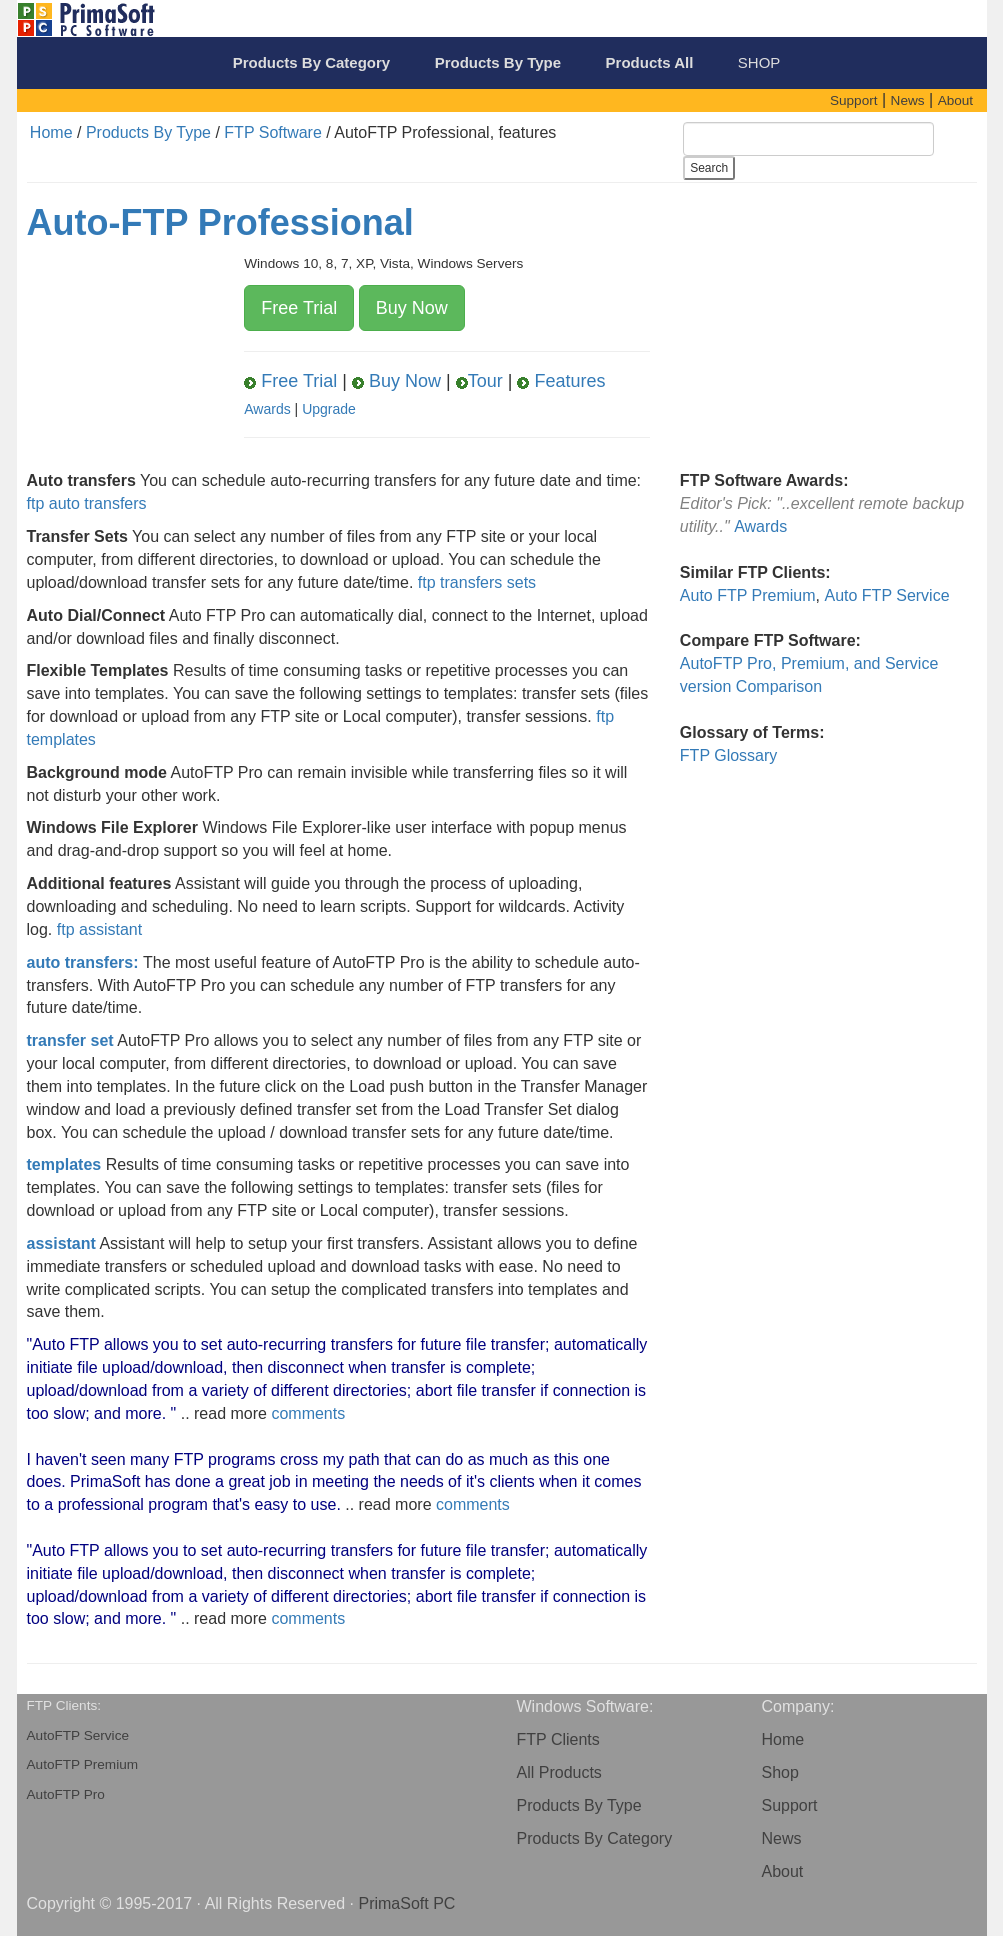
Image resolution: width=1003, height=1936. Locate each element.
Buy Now (412, 308)
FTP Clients (558, 1739)
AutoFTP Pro (66, 1794)
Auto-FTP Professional (220, 222)
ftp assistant (99, 929)
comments (308, 1413)
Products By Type (148, 132)
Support (790, 1805)
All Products (559, 1772)
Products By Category (595, 1838)
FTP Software (273, 132)
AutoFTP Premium (83, 1764)
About (783, 1871)
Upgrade (329, 409)
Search (709, 168)
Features (561, 381)
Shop (780, 1772)
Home (51, 132)
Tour (479, 381)
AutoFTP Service (78, 1735)
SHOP (759, 62)
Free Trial (299, 308)
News (782, 1838)
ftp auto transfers (87, 503)
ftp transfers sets (477, 582)
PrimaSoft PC (406, 1903)
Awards (267, 409)
